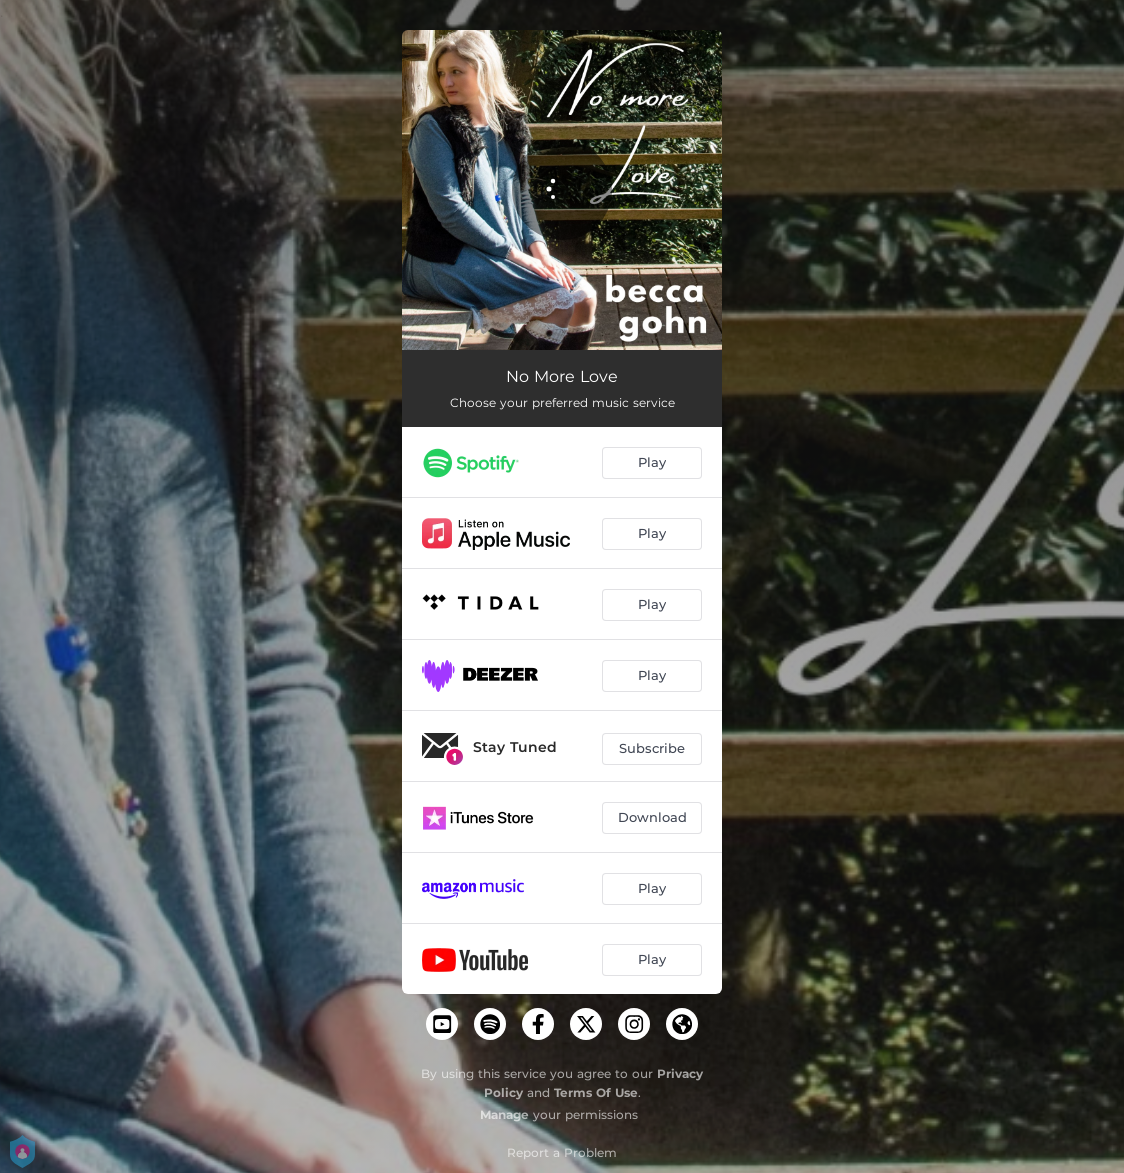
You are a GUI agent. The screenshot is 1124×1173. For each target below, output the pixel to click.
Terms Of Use (596, 1092)
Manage (504, 1114)
